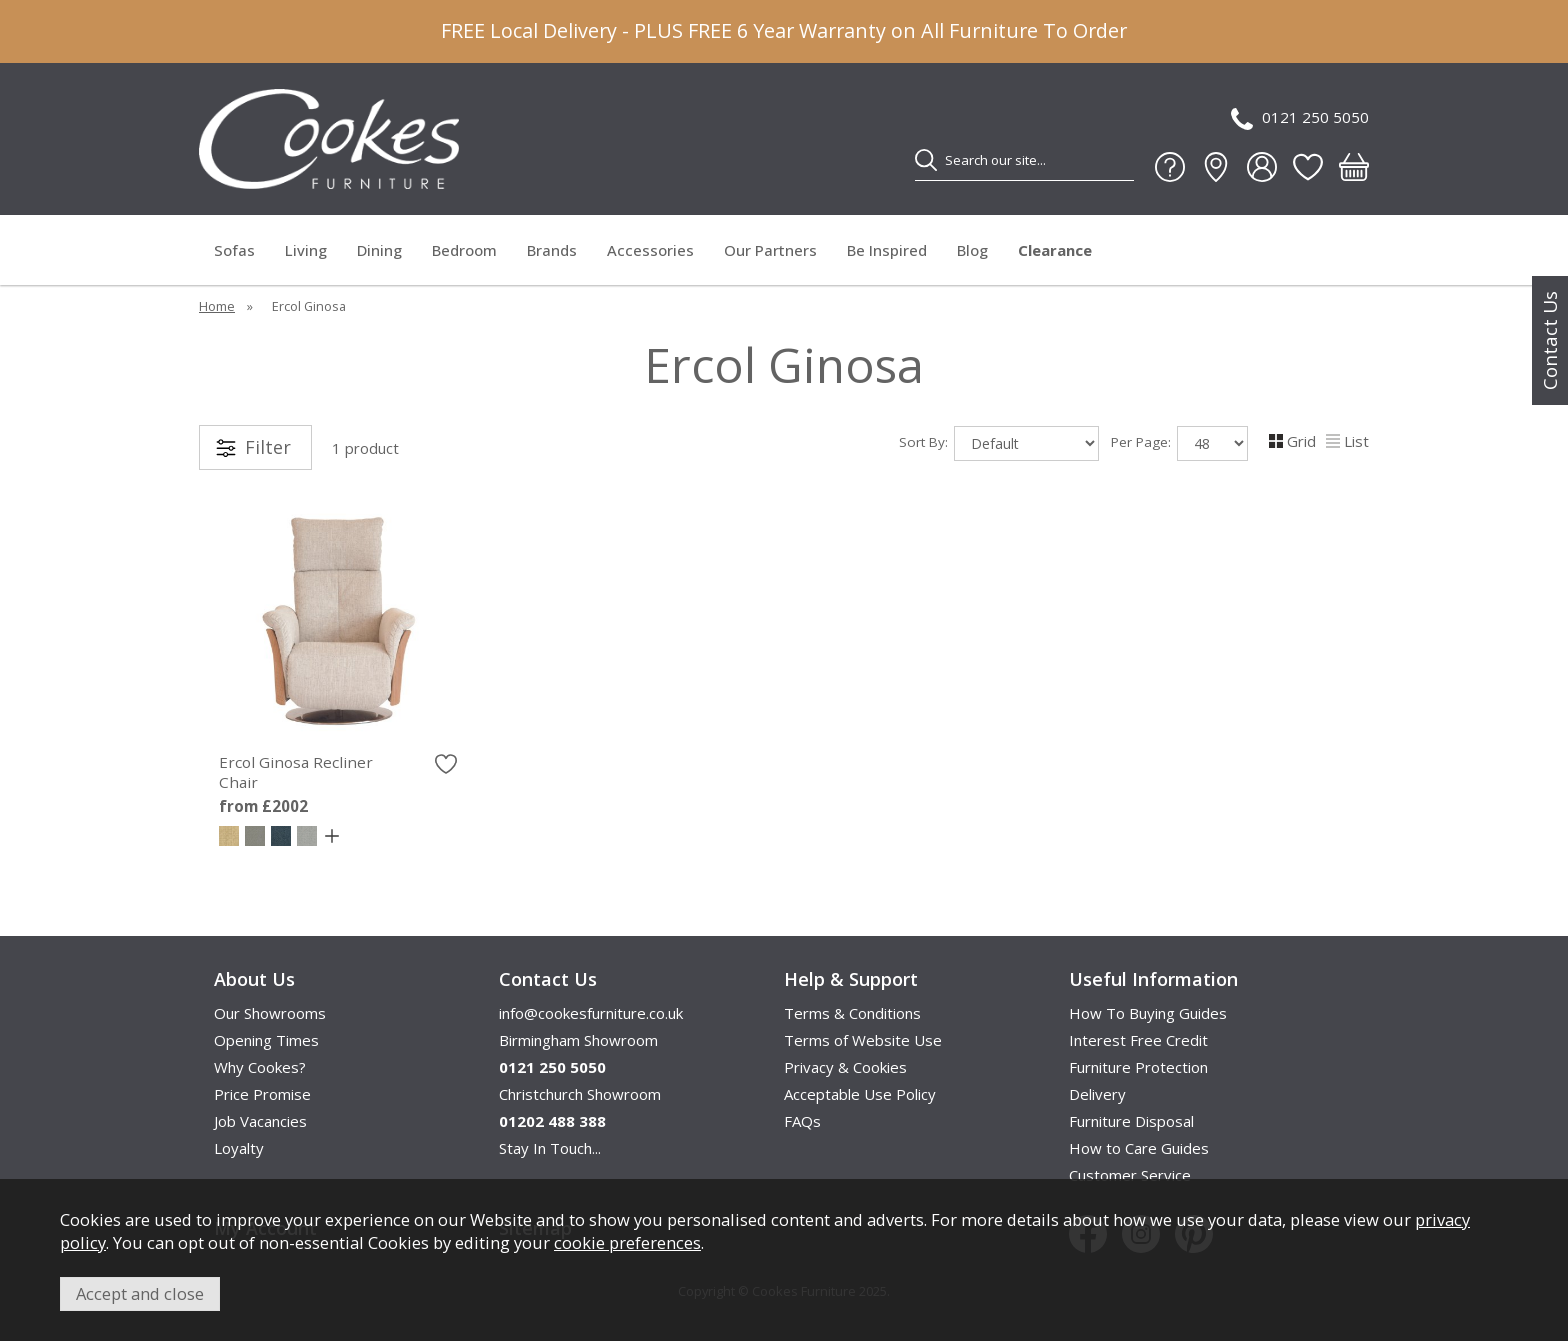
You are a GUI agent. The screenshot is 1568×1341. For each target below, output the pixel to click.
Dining (379, 250)
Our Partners (770, 250)
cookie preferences (627, 1242)
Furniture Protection (1138, 1067)
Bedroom (464, 250)
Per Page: (1179, 443)
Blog (972, 250)
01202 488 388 (552, 1121)
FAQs (802, 1121)
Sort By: (999, 443)
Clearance (1055, 250)
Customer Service (1130, 1175)
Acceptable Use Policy (860, 1094)
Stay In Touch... (550, 1148)
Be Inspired (887, 250)
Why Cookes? (260, 1067)
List (1347, 441)
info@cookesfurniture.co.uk (591, 1013)
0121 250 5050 (1300, 118)
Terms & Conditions (852, 1013)
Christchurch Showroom (580, 1094)
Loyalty (239, 1148)
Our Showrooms (270, 1013)
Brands (552, 250)
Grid (1292, 441)
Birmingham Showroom (578, 1040)
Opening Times (266, 1040)
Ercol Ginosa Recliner (338, 772)
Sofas (234, 250)
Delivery (1097, 1094)
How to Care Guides (1139, 1148)
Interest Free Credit (1138, 1040)
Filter (268, 447)
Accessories (650, 250)
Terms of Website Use (863, 1040)
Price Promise (262, 1094)
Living (306, 250)
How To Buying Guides (1148, 1013)
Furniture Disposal (1131, 1121)
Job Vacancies (260, 1121)
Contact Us (1550, 340)
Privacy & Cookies (845, 1067)
